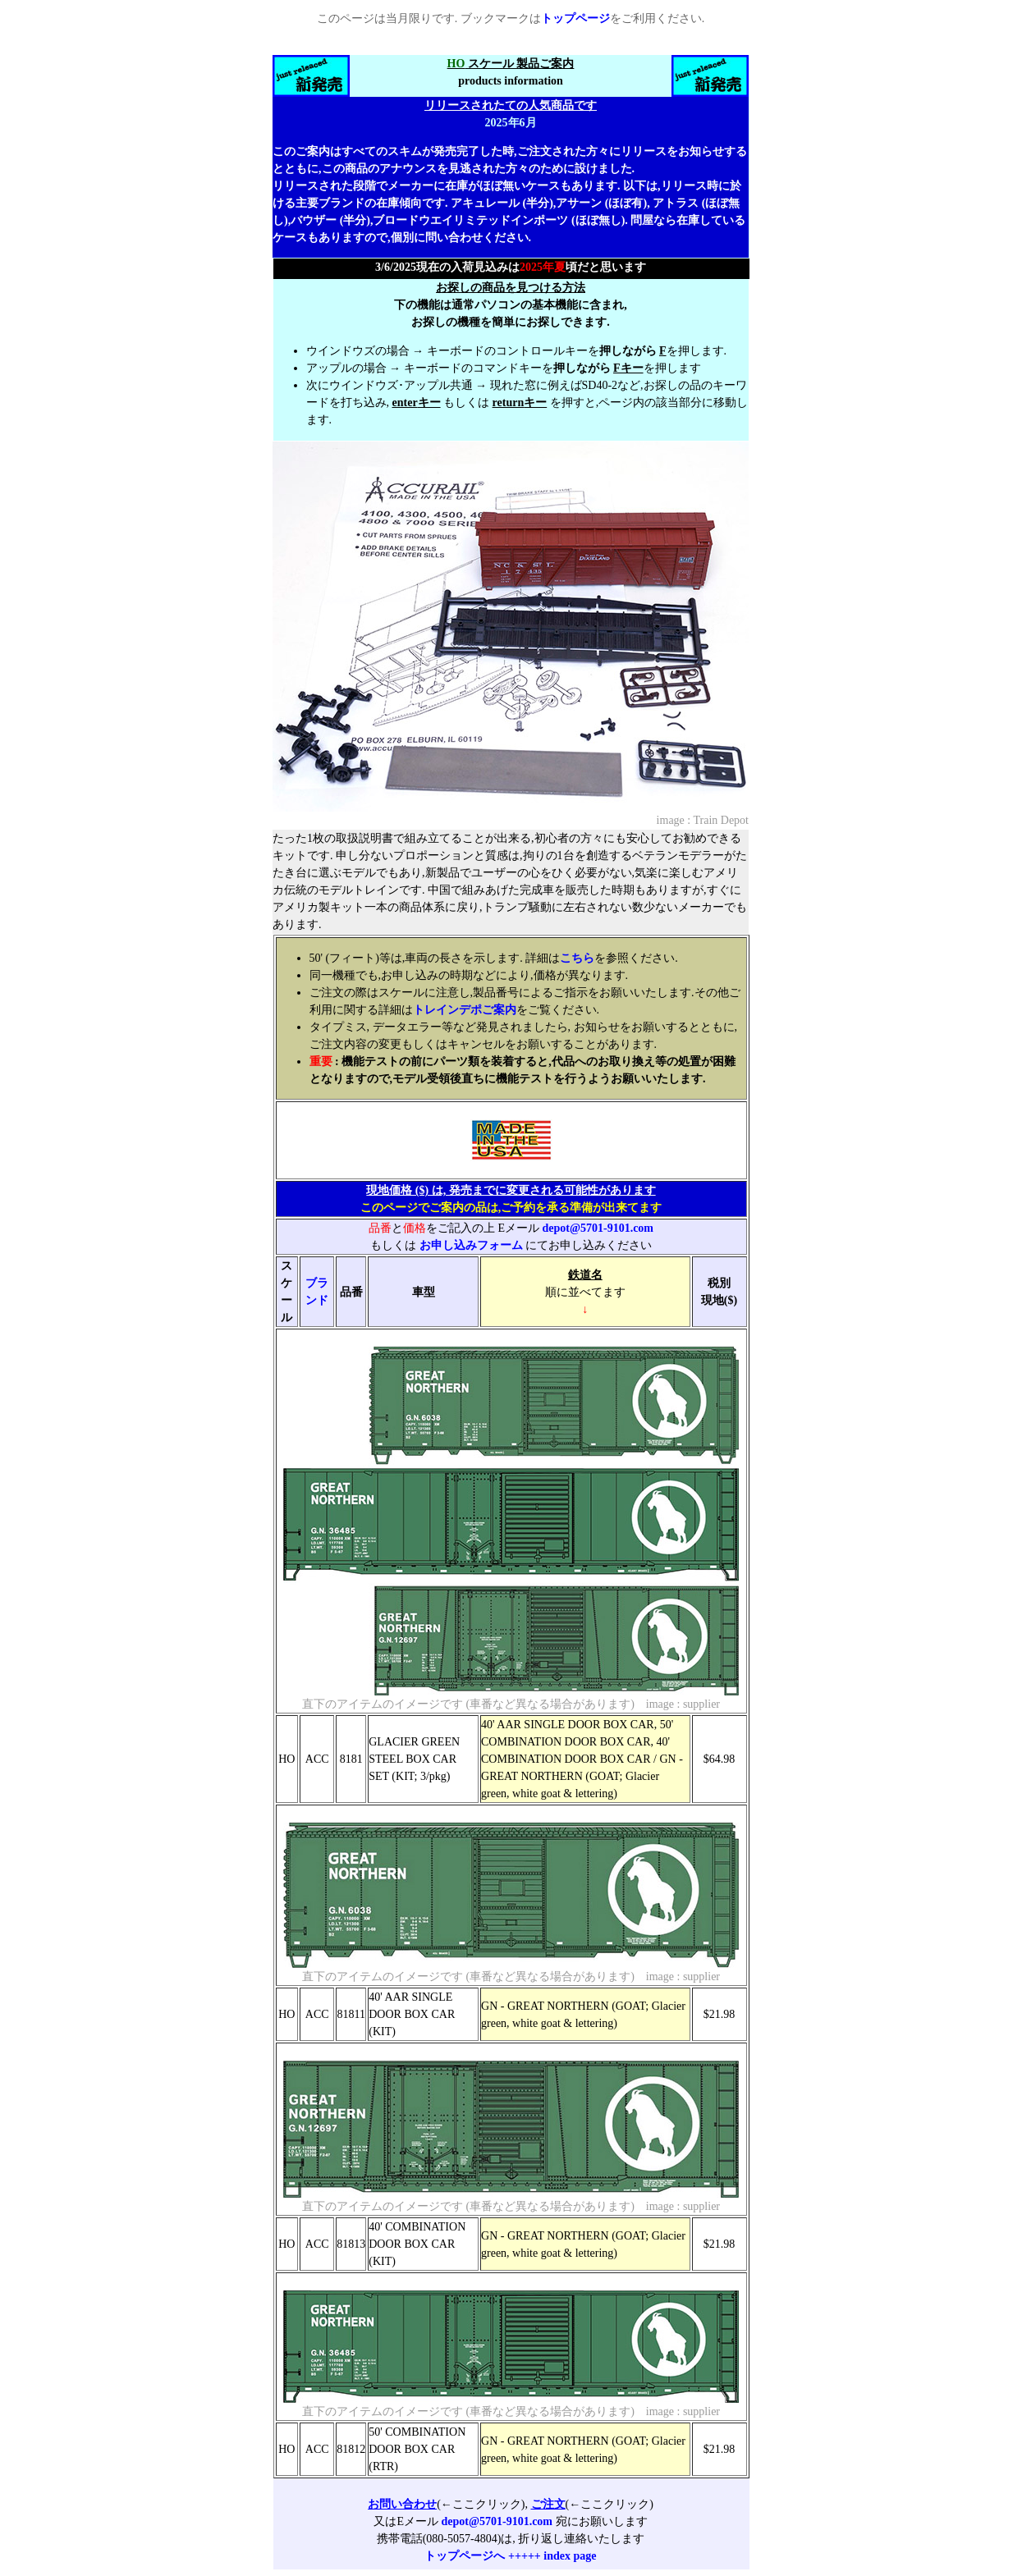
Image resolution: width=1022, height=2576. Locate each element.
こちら (577, 958)
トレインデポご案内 (464, 1010)
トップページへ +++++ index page (510, 2556)
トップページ (575, 18)
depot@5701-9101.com (598, 1228)
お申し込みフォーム (471, 1245)
